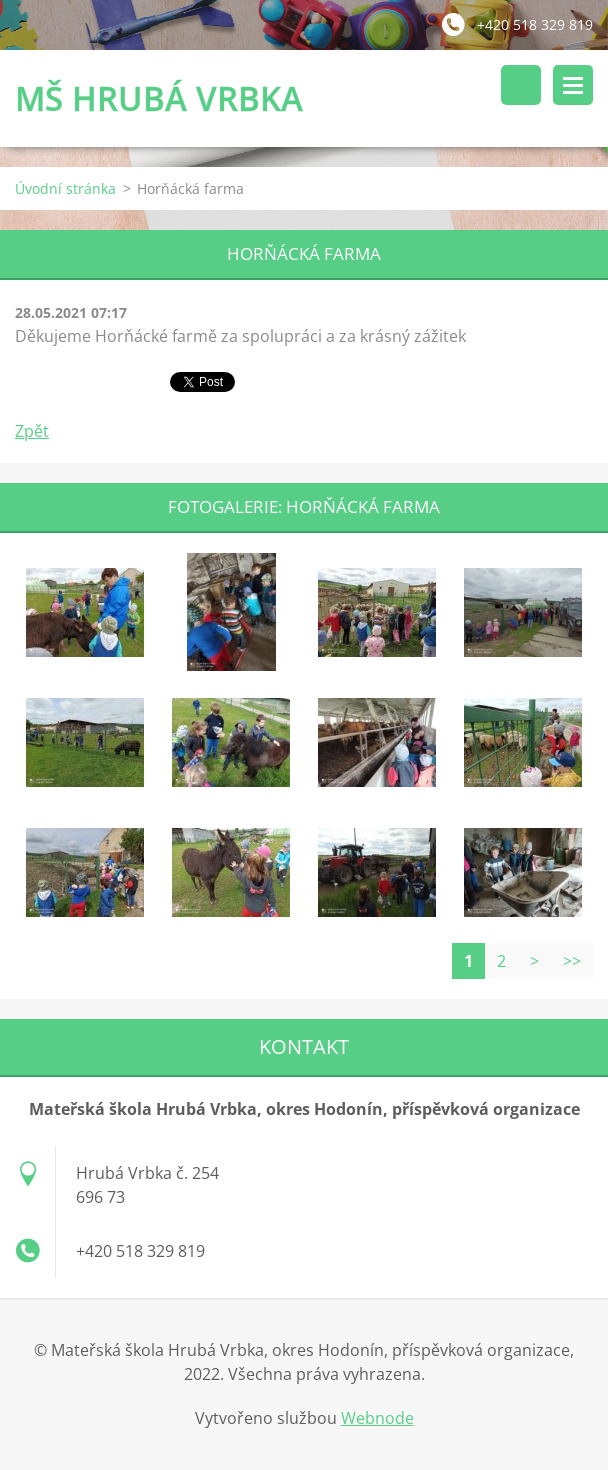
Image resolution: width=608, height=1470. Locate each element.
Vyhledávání (521, 85)
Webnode (377, 1418)
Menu (573, 85)
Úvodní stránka (65, 188)
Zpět (32, 431)
